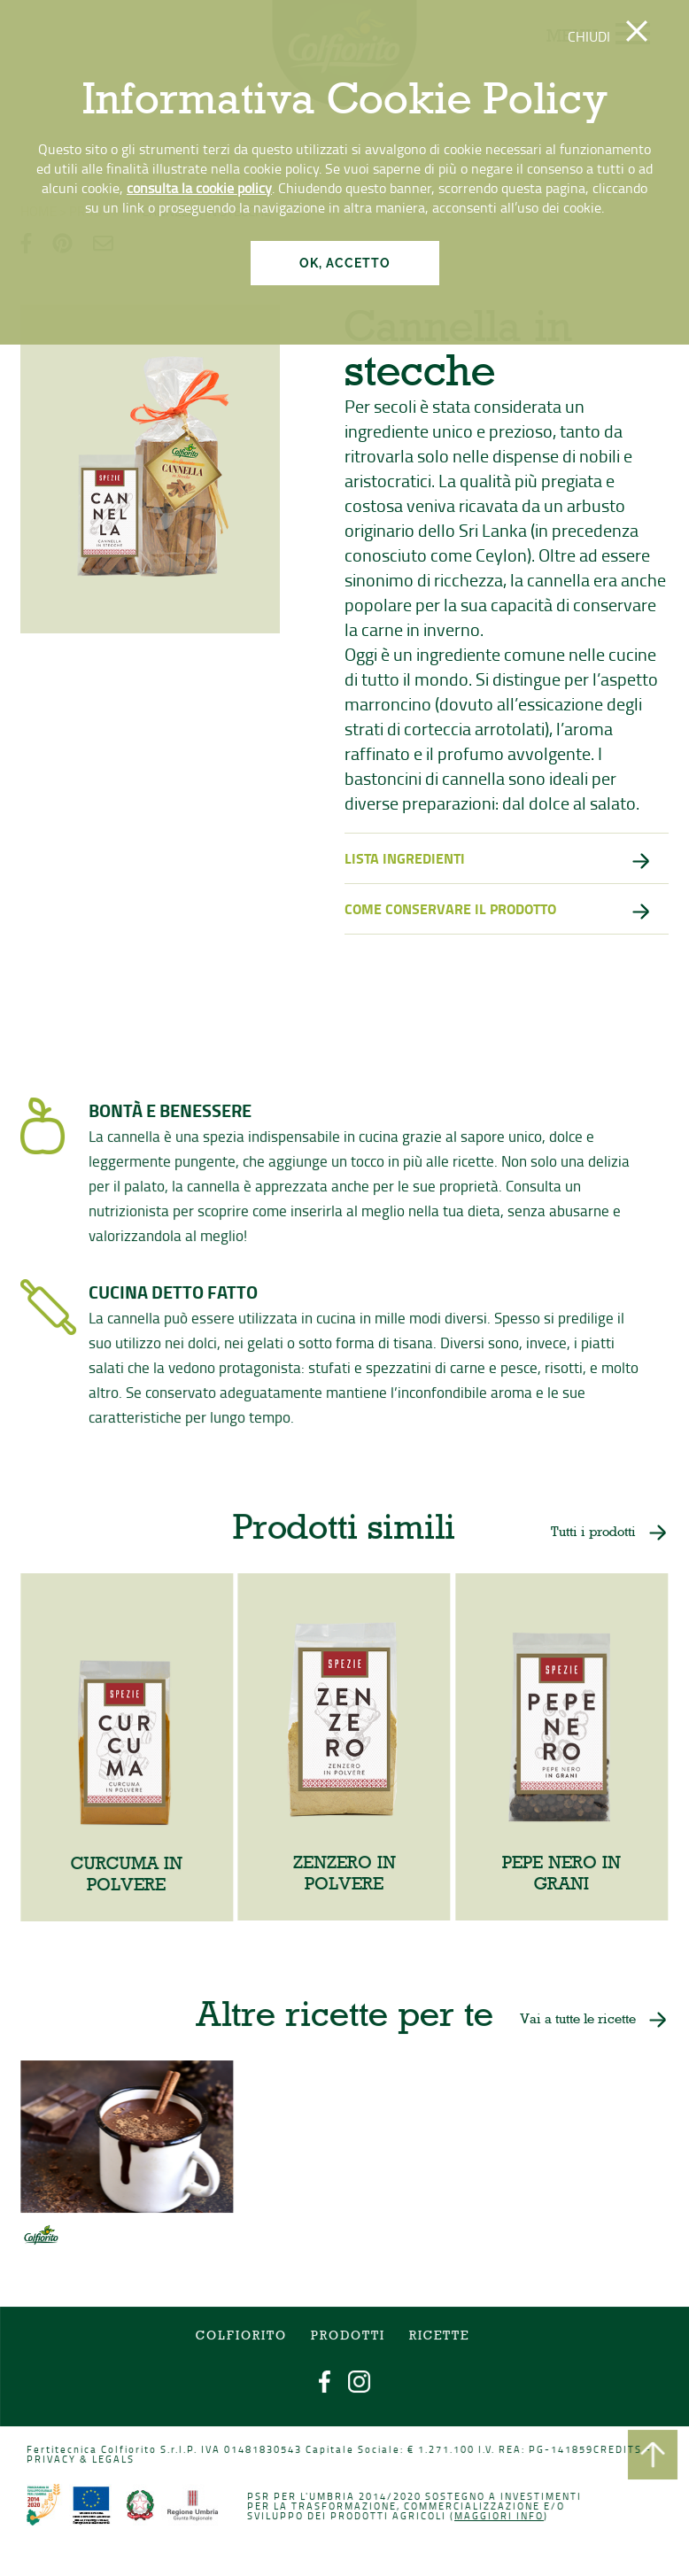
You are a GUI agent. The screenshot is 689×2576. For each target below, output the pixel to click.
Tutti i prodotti (591, 1536)
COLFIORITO (242, 2339)
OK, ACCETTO (345, 263)
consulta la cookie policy (199, 188)
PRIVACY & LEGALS (83, 2460)
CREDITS (615, 2450)
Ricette (438, 2339)
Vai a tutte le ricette (575, 2021)
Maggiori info (497, 2516)
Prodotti (347, 2339)
